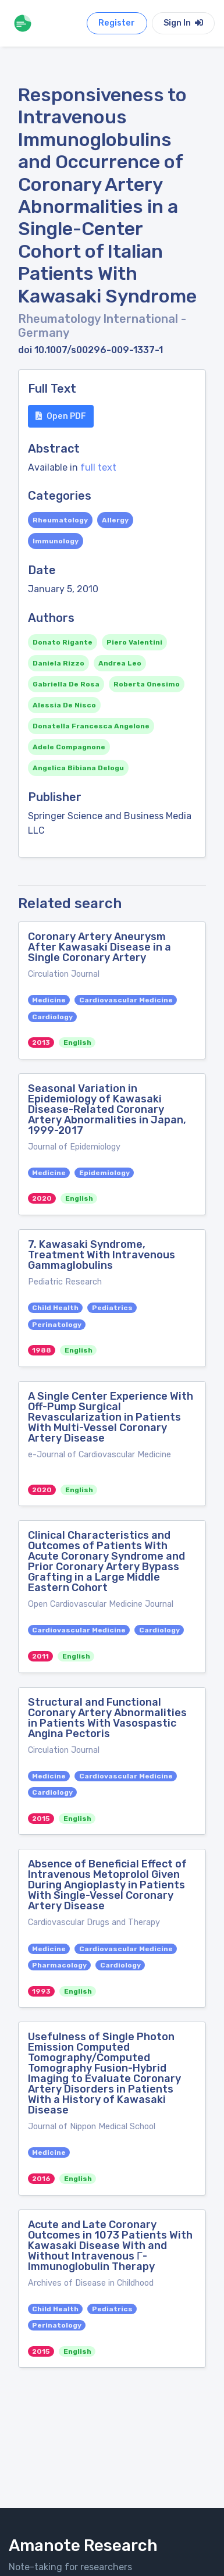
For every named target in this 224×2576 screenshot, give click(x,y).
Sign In (183, 23)
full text (98, 467)
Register (116, 23)
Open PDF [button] (60, 416)
